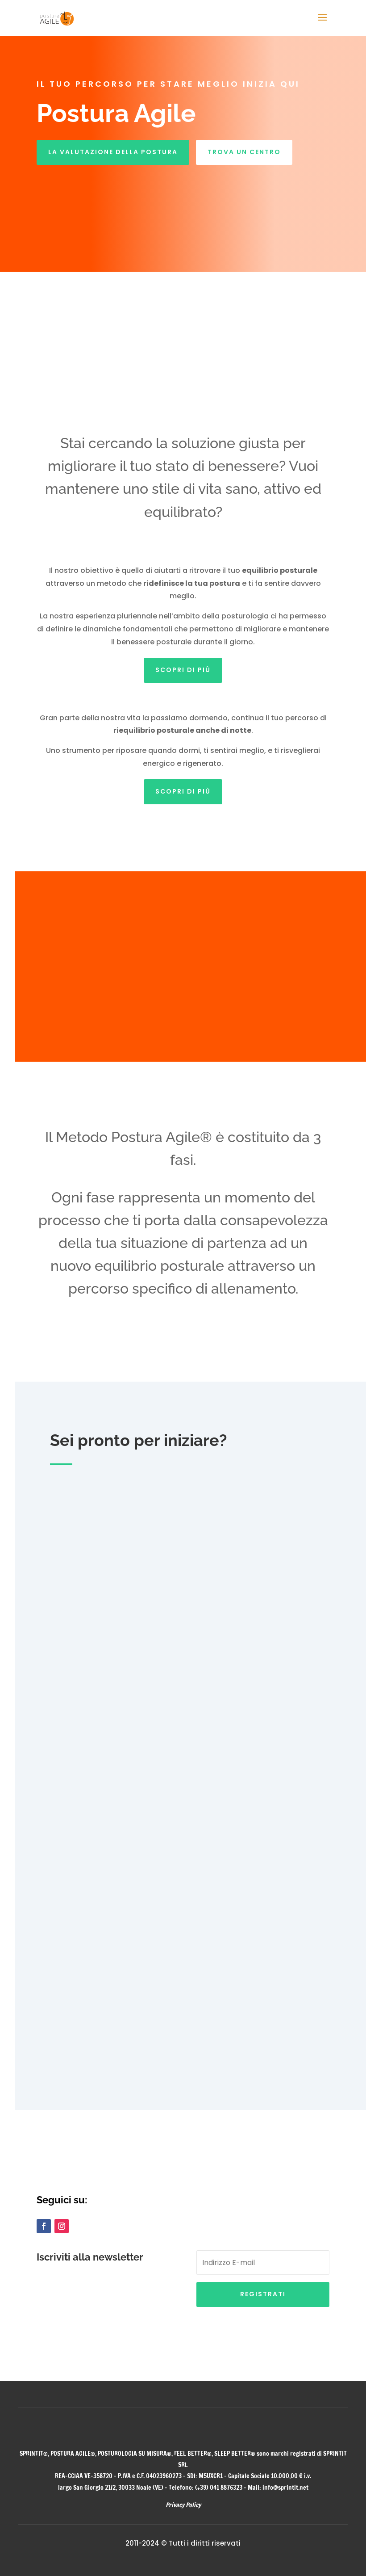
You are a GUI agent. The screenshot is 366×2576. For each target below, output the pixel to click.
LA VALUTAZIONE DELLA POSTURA (113, 151)
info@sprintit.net (285, 2487)
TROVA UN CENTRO (244, 151)
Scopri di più (183, 669)
